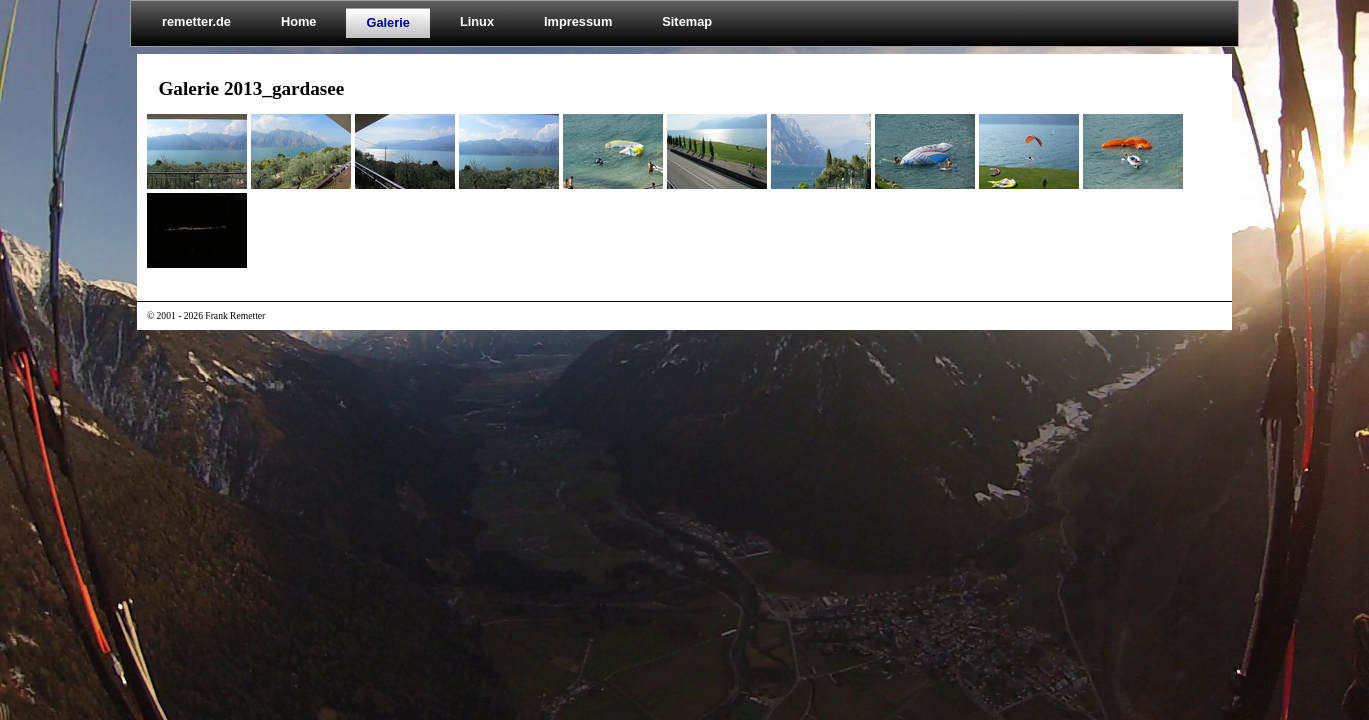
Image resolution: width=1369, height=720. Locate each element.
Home (299, 21)
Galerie (387, 22)
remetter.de (196, 21)
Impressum (578, 21)
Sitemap (687, 21)
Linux (477, 21)
